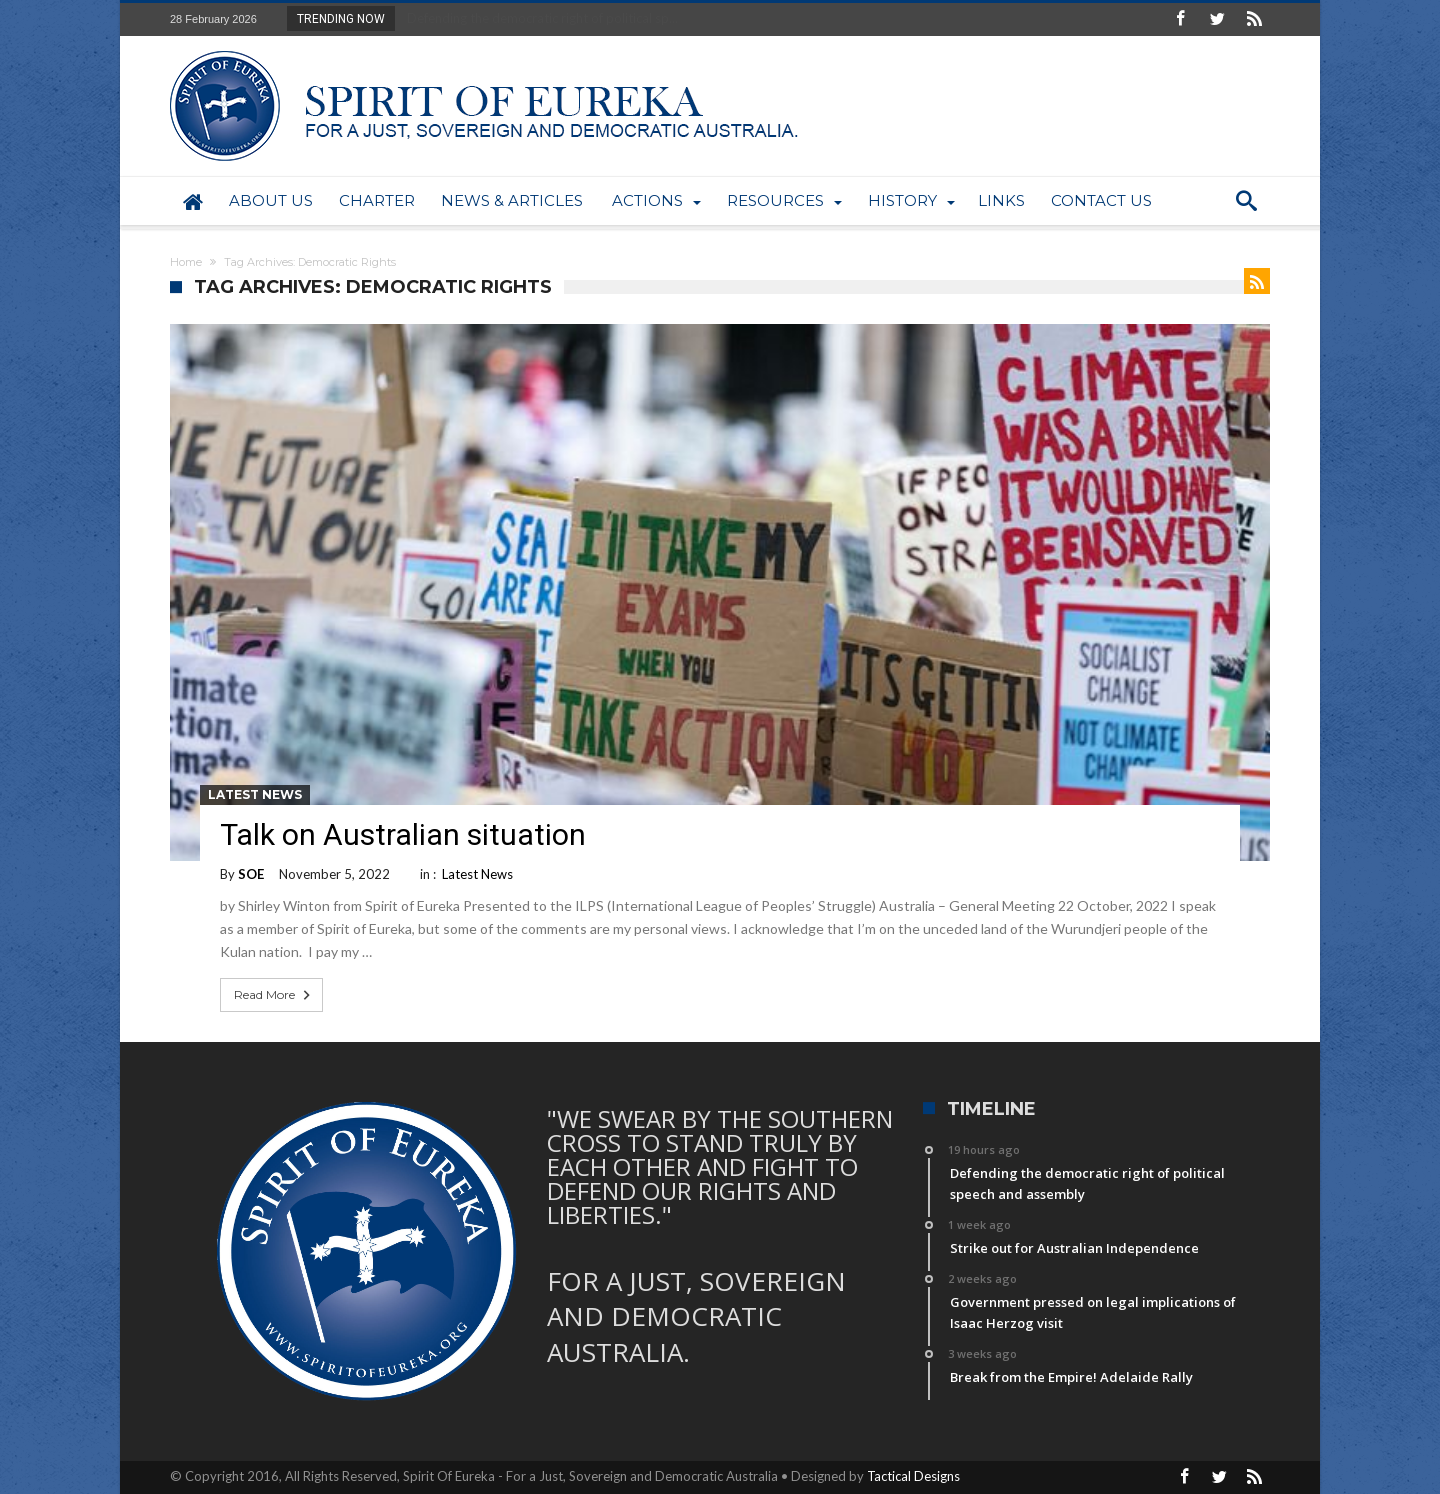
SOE (251, 874)
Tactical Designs (913, 1476)
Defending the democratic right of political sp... (538, 18)
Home (186, 262)
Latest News (255, 794)
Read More (274, 995)
